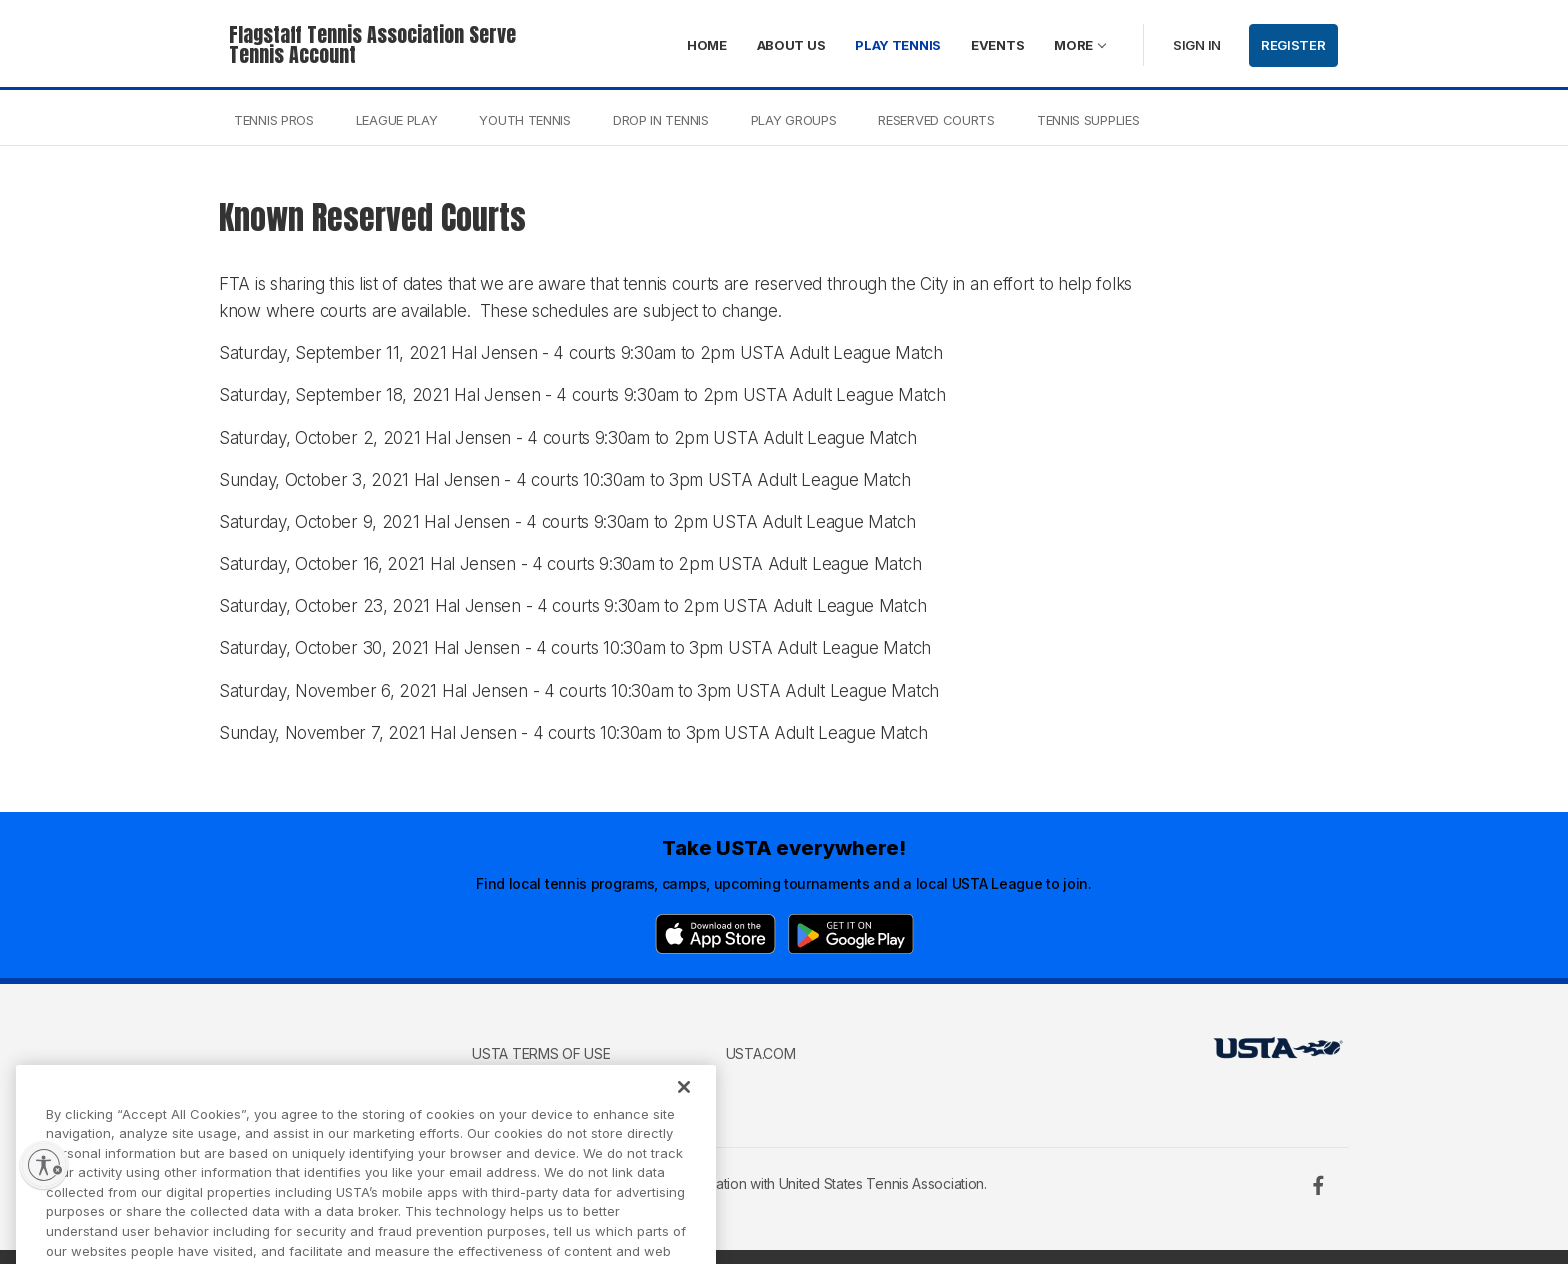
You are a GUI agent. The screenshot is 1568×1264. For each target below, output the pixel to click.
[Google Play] (851, 934)
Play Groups (794, 120)
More (1073, 45)
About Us (791, 45)
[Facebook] (1318, 1185)
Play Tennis (898, 45)
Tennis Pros (274, 120)
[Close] (684, 1112)
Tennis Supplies (1088, 120)
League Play (397, 120)
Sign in (1197, 45)
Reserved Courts (936, 120)
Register (1293, 45)
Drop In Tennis (661, 120)
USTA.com (761, 1053)
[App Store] (715, 934)
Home (707, 45)
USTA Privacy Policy (545, 1082)
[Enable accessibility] (44, 1165)
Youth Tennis (524, 120)
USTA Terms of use (541, 1053)
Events (997, 45)
